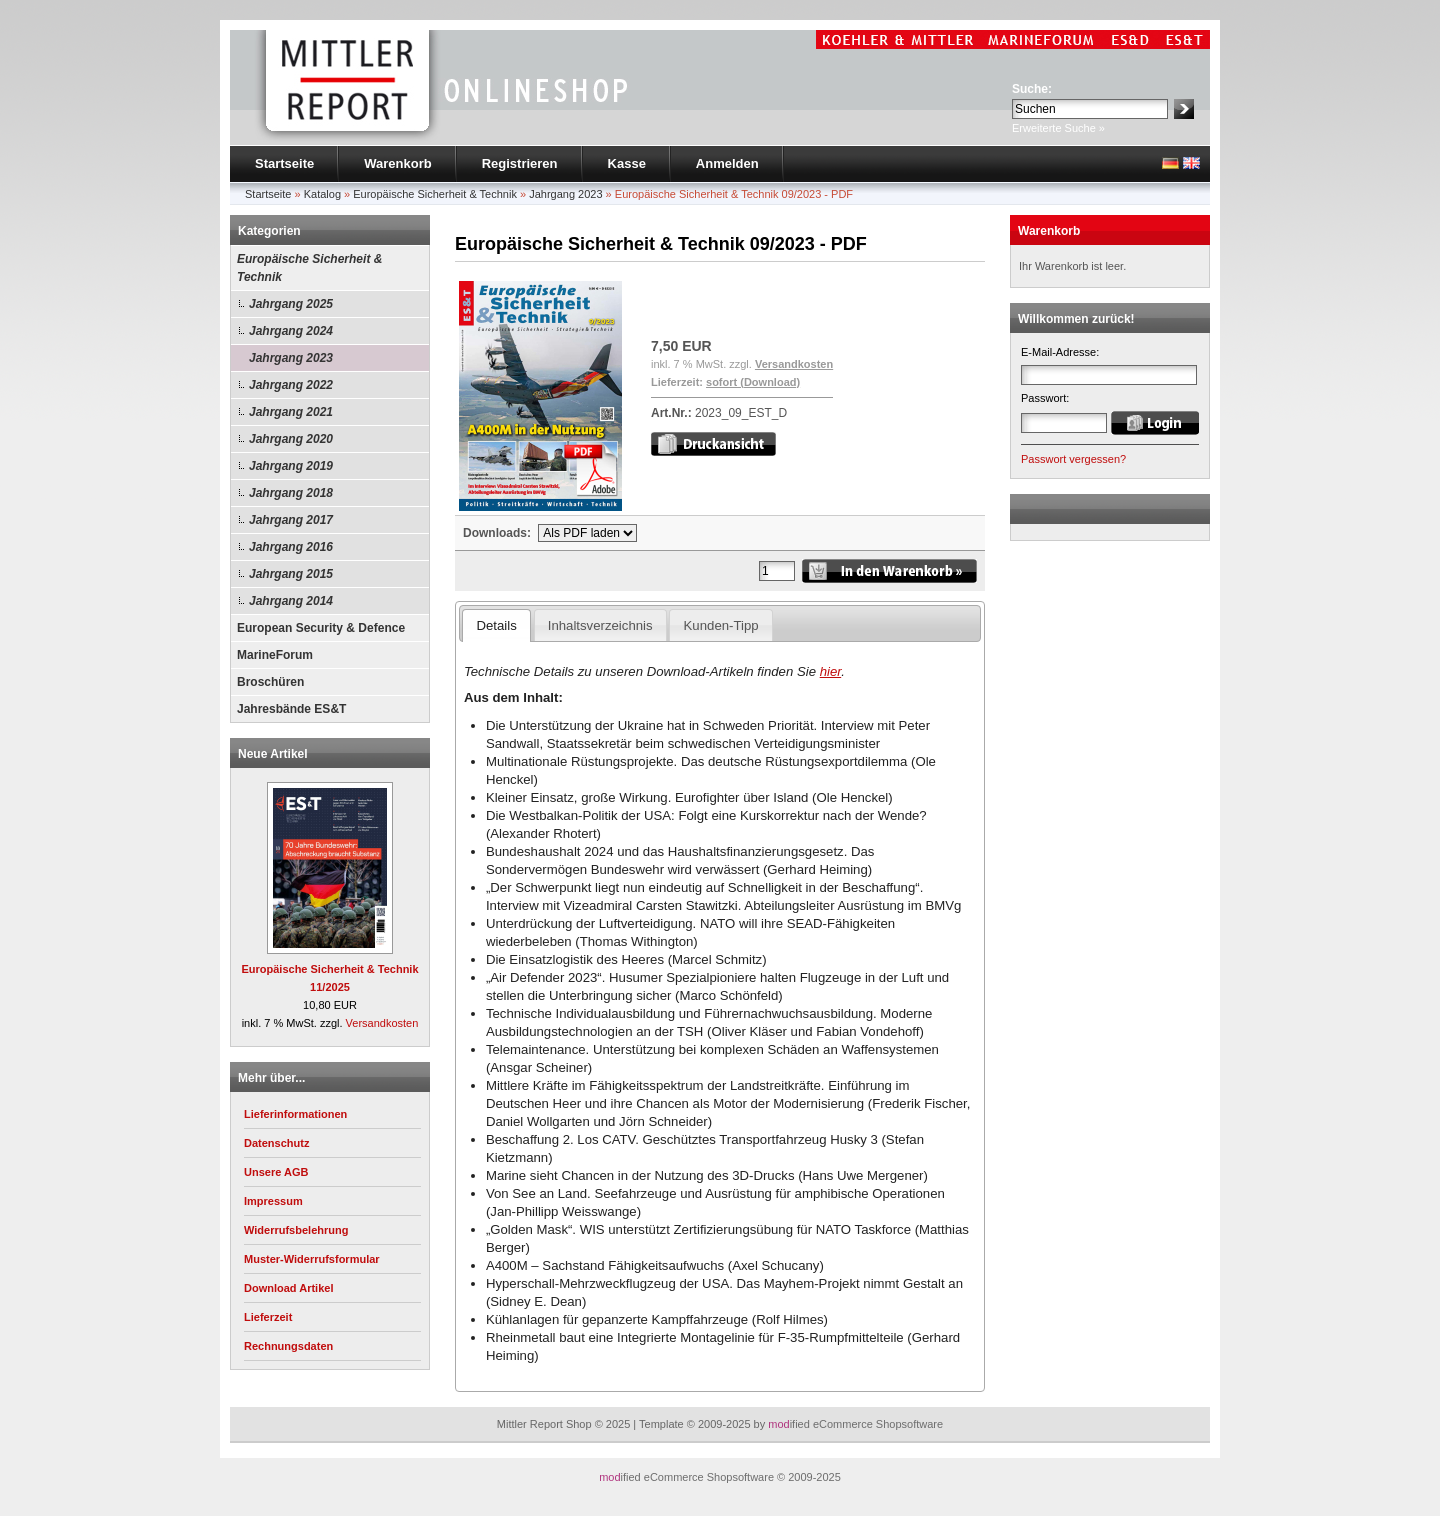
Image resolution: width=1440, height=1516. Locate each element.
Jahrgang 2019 (291, 466)
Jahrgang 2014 (291, 601)
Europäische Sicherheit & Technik (309, 268)
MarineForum (275, 655)
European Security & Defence (321, 628)
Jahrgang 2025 (291, 304)
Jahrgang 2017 (291, 520)
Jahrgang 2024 (291, 331)
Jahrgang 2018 (291, 493)
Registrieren (520, 163)
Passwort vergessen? (1073, 459)
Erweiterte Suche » (1058, 128)
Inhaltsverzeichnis (600, 625)
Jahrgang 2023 (291, 358)
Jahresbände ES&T (291, 709)
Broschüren (270, 682)
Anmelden (727, 163)
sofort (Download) (753, 382)
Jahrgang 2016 (291, 547)
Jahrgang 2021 (291, 412)
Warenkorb (397, 163)
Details (496, 625)
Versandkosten (382, 1023)
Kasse (627, 163)
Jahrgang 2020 (291, 439)
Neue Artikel (273, 754)
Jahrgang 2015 (291, 574)
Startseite (284, 163)
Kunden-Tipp (721, 625)
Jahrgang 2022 (291, 385)
